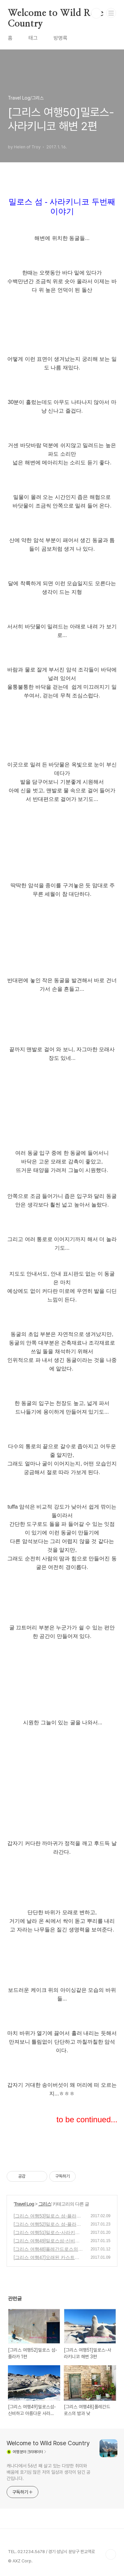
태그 (33, 38)
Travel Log (24, 2204)
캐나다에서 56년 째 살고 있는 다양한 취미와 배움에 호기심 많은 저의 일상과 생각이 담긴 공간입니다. (48, 2472)
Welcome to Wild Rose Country (55, 14)
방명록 (60, 38)
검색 (96, 13)
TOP (110, 2554)
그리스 (44, 2204)
